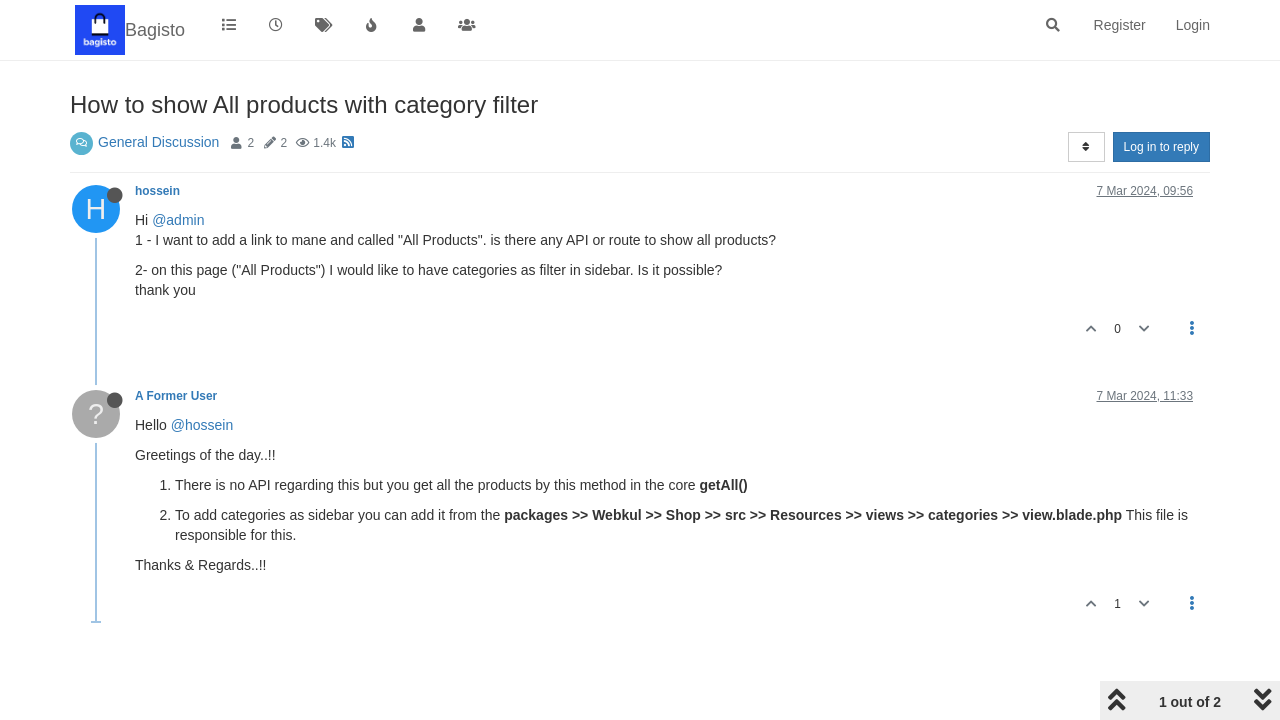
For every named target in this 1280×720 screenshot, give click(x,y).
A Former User (176, 396)
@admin (178, 220)
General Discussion (158, 142)
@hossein (202, 425)
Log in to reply (1161, 147)
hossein (157, 191)
